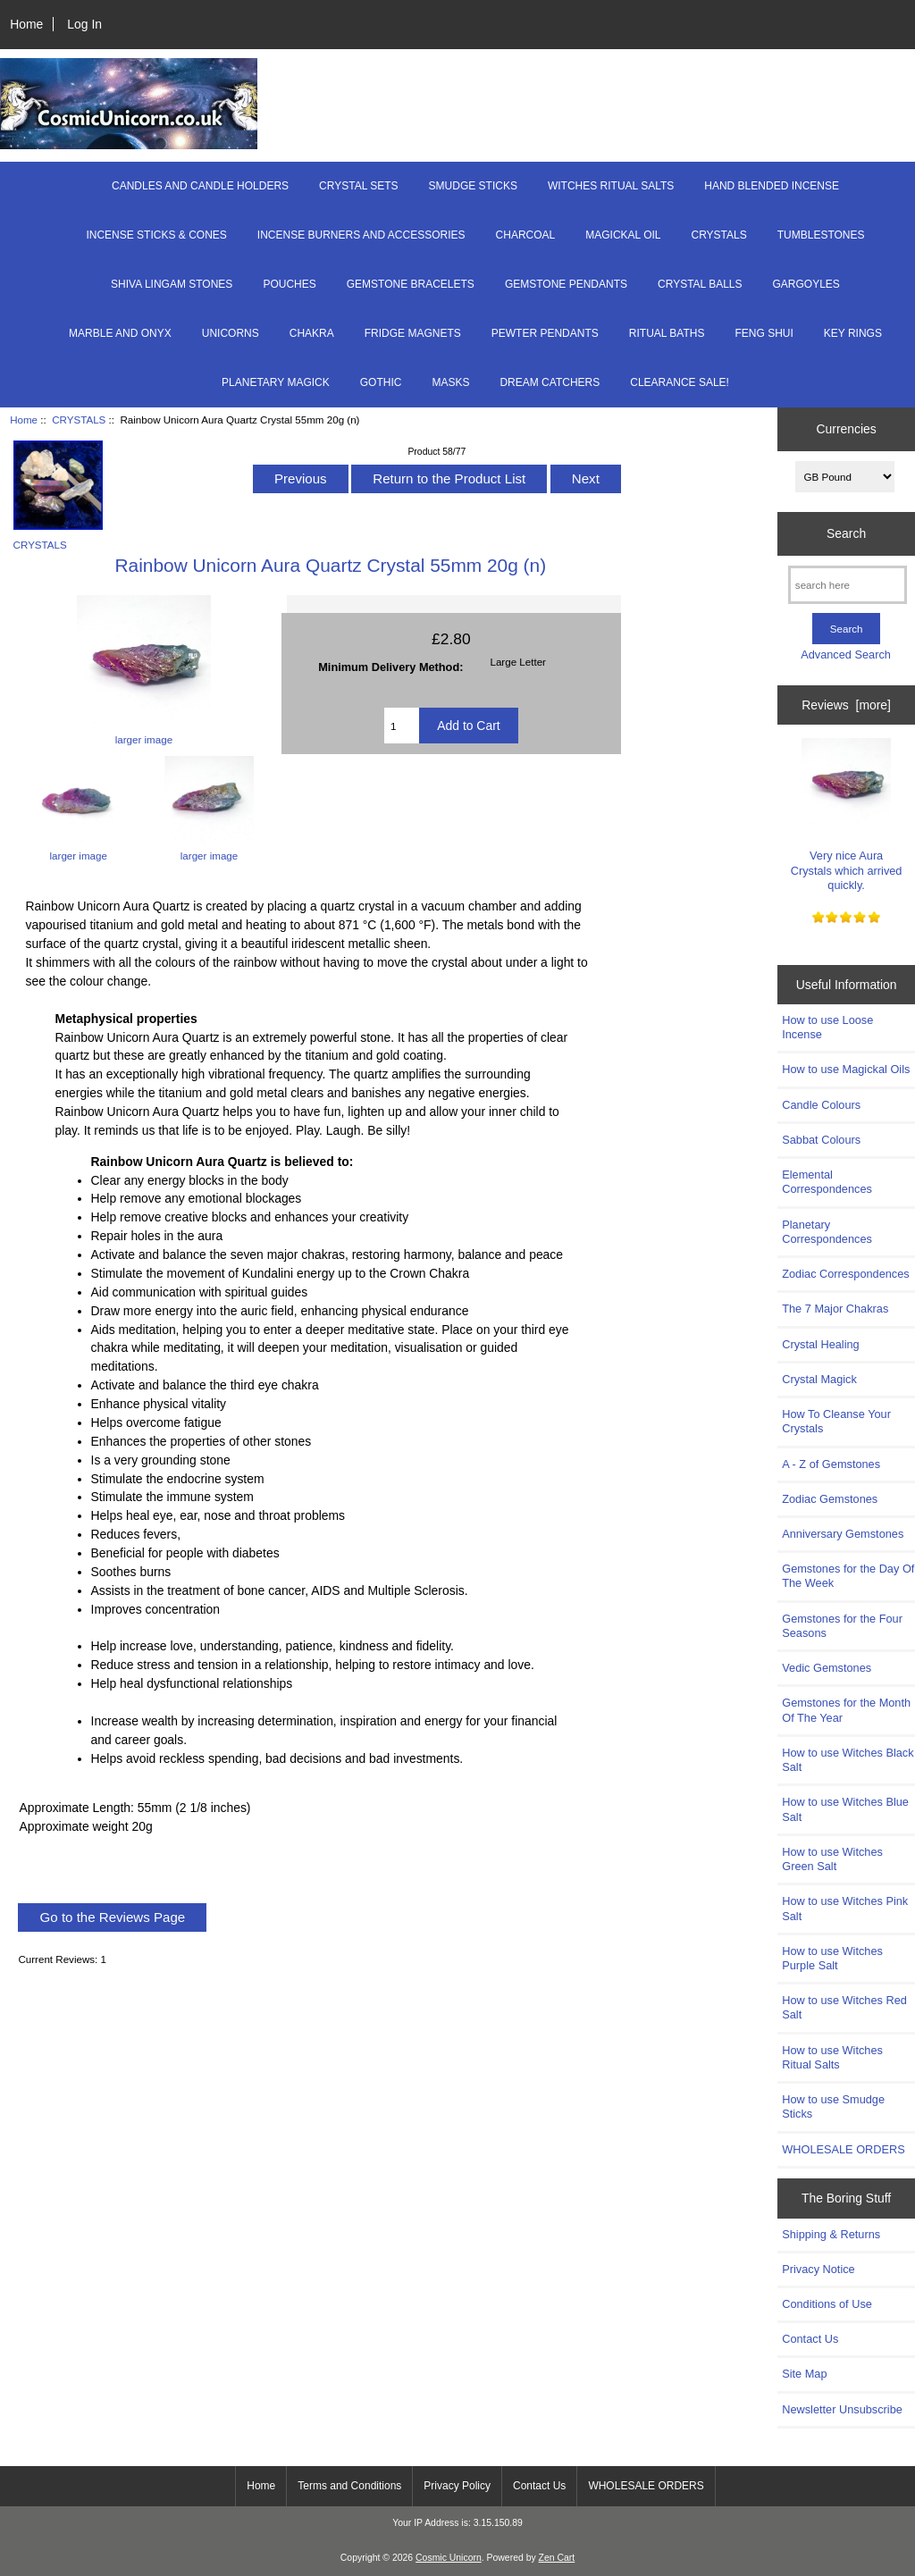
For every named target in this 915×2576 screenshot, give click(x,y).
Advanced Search (846, 654)
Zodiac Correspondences (845, 1273)
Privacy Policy (457, 2486)
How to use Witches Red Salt (844, 2007)
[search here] (847, 585)
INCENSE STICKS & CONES (156, 235)
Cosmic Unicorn (449, 2558)
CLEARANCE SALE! (679, 382)
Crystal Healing (820, 1344)
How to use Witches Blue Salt (845, 1809)
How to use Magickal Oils (846, 1069)
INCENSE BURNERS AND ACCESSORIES (361, 235)
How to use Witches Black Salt (847, 1760)
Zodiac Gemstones (829, 1499)
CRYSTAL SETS (358, 186)
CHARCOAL (526, 235)
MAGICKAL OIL (622, 235)
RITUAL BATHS (667, 333)
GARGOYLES (806, 284)
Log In (84, 24)
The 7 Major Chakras (835, 1308)
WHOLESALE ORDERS (843, 2149)
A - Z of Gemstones (831, 1464)
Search (846, 533)
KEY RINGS (853, 333)
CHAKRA (312, 333)
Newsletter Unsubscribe (842, 2409)
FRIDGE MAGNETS (413, 333)
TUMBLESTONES (821, 235)
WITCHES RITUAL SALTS (611, 186)
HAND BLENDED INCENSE (771, 186)
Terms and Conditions (349, 2486)
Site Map (804, 2373)
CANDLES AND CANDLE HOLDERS (200, 186)
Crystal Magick (819, 1379)
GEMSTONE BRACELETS (410, 284)
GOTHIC (381, 382)
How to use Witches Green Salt (832, 1859)
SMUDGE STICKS (473, 186)
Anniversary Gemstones (842, 1533)
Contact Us (810, 2338)
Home (26, 24)
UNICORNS (230, 333)
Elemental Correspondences (827, 1182)
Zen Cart (557, 2558)
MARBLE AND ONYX (120, 333)
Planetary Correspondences (827, 1232)
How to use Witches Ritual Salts (832, 2057)
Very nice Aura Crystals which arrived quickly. (846, 815)
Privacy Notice (818, 2269)
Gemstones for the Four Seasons (842, 1626)
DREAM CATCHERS (549, 382)
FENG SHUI (764, 333)
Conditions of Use (827, 2304)
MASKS (450, 382)
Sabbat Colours (821, 1139)
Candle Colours (821, 1105)
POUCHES (289, 284)
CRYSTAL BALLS (700, 284)
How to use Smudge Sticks (833, 2106)
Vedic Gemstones (826, 1667)
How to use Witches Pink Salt (845, 1908)
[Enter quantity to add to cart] (401, 725)
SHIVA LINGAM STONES (171, 284)
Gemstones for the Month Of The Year (846, 1710)
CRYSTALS (78, 419)
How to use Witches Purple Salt (832, 1958)
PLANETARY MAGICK (276, 382)
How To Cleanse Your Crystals (836, 1421)
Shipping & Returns (831, 2234)
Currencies (846, 429)
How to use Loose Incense (827, 1027)
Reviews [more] (846, 705)
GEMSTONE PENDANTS (566, 284)
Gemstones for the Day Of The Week (848, 1576)
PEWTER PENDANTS (545, 333)
